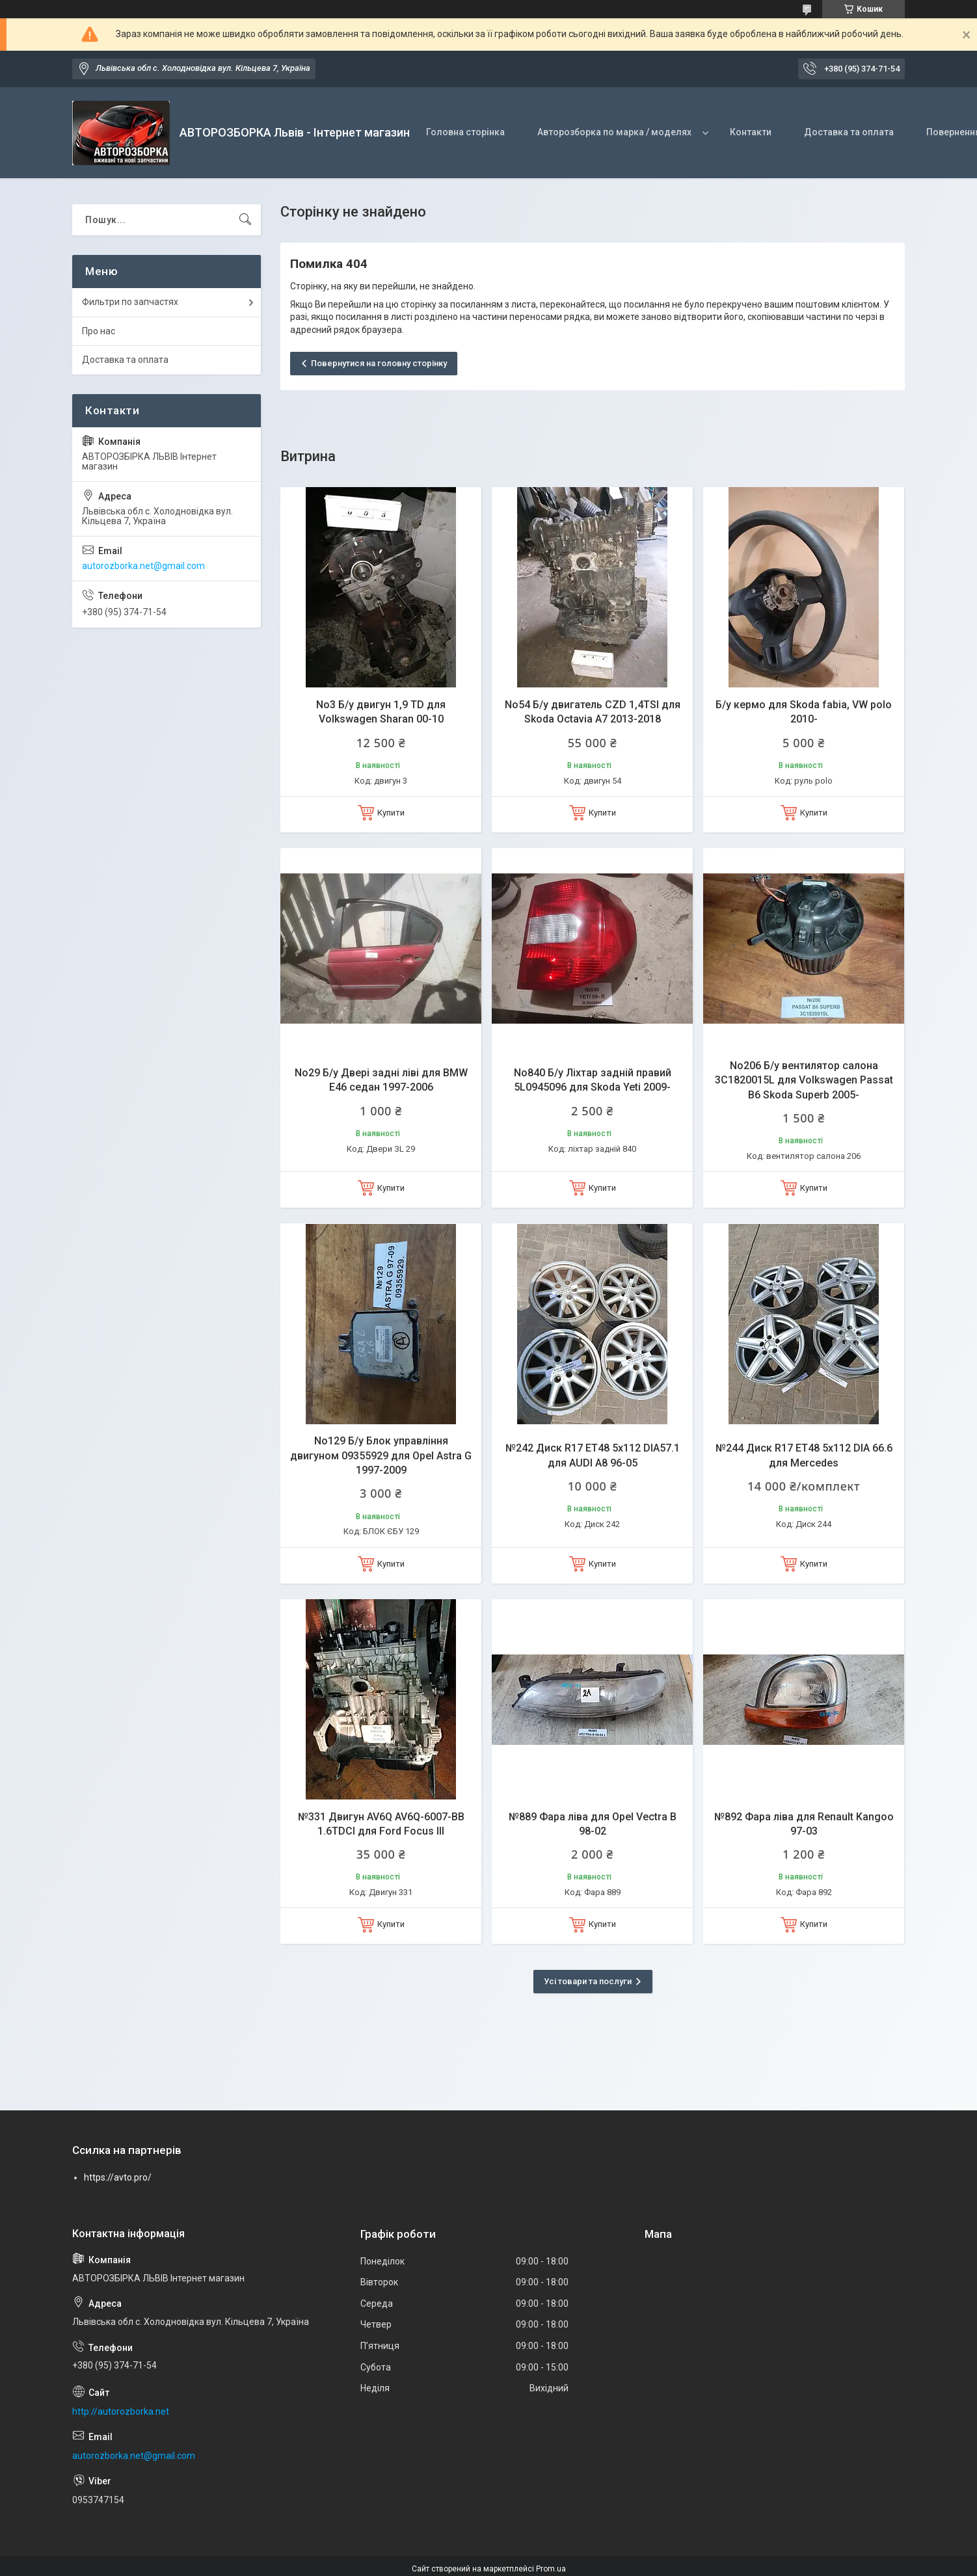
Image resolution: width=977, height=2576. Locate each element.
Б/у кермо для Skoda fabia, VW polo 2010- (804, 711)
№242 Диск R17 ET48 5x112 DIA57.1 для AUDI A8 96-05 (592, 1455)
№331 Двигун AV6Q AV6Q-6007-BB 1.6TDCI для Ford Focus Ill (381, 1824)
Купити (391, 812)
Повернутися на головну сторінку (379, 363)
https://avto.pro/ (118, 2177)
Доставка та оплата (849, 132)
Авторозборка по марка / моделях (614, 132)
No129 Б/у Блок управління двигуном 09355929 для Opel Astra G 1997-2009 (381, 1455)
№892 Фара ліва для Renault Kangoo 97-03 (804, 1824)
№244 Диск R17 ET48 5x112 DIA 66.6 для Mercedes (804, 1455)
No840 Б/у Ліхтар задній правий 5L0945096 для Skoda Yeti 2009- (592, 1080)
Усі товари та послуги (588, 1981)
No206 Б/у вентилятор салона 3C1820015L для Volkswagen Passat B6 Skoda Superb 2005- (804, 1080)
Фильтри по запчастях (130, 302)
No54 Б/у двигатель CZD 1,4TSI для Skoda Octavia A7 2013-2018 (592, 711)
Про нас (98, 331)
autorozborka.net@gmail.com (143, 566)
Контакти (750, 132)
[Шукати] (245, 219)
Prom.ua (551, 2568)
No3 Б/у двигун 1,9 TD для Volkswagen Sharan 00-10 (381, 711)
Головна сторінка (465, 132)
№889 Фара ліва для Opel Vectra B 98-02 (592, 1824)
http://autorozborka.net (120, 2411)
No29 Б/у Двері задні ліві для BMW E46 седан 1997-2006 (381, 1080)
